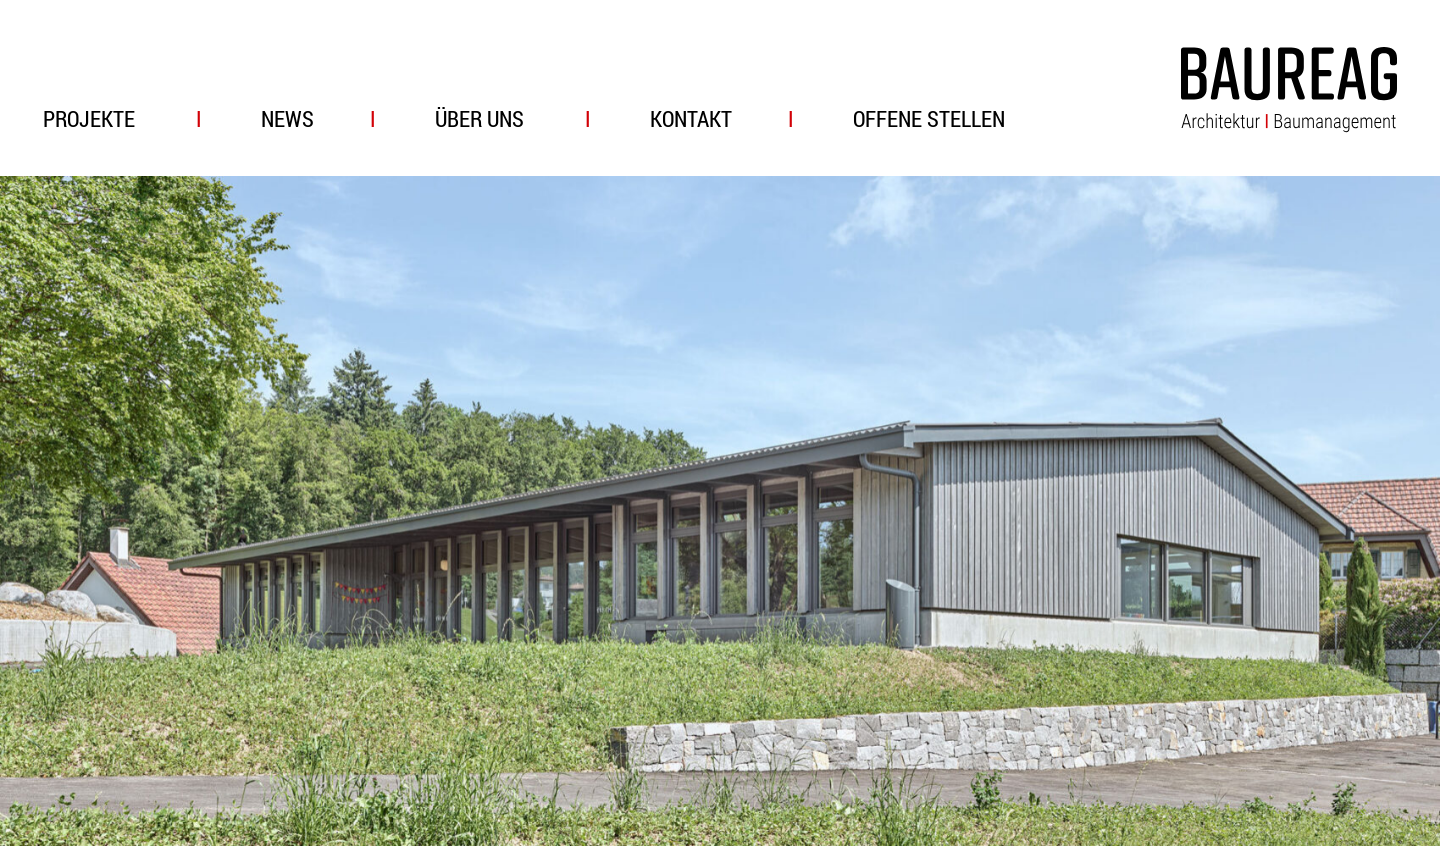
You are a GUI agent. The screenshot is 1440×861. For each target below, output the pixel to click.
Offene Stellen (929, 118)
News (287, 118)
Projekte (89, 118)
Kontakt (691, 118)
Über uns (479, 118)
